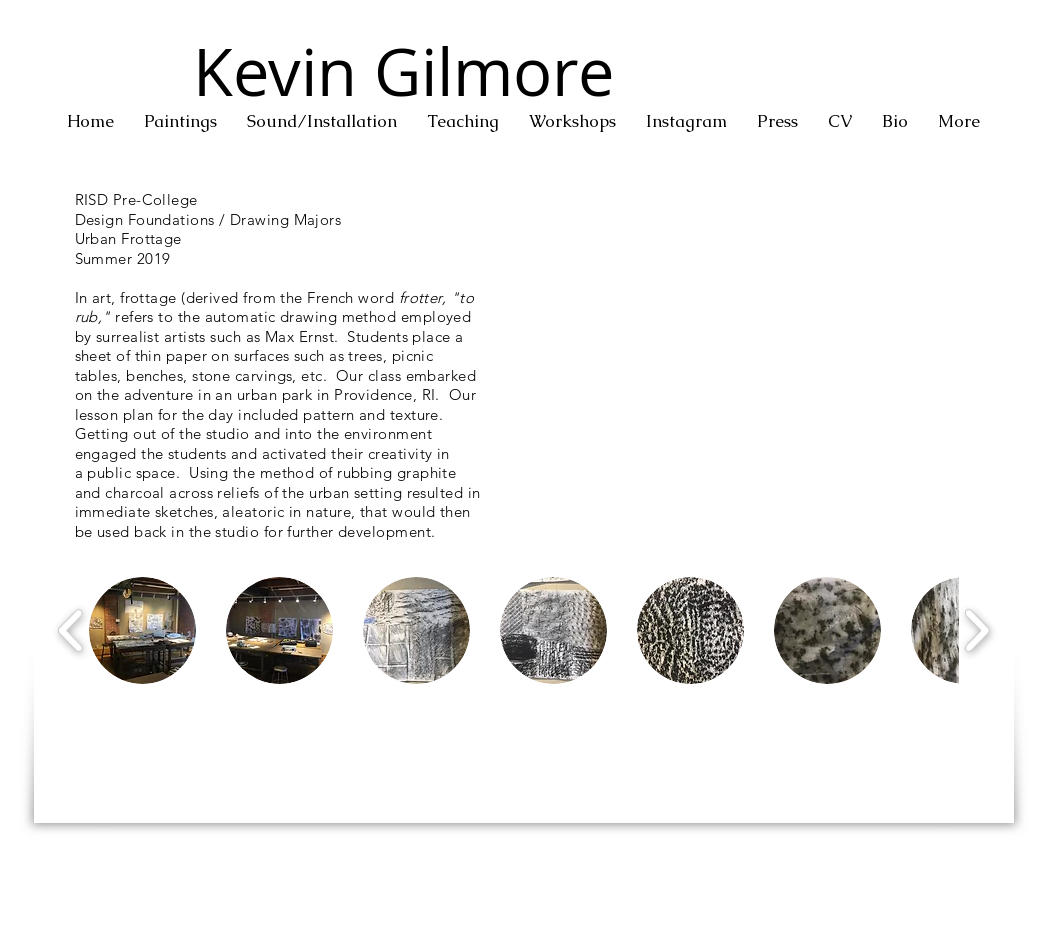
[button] (180, 121)
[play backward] (71, 630)
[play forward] (976, 630)
